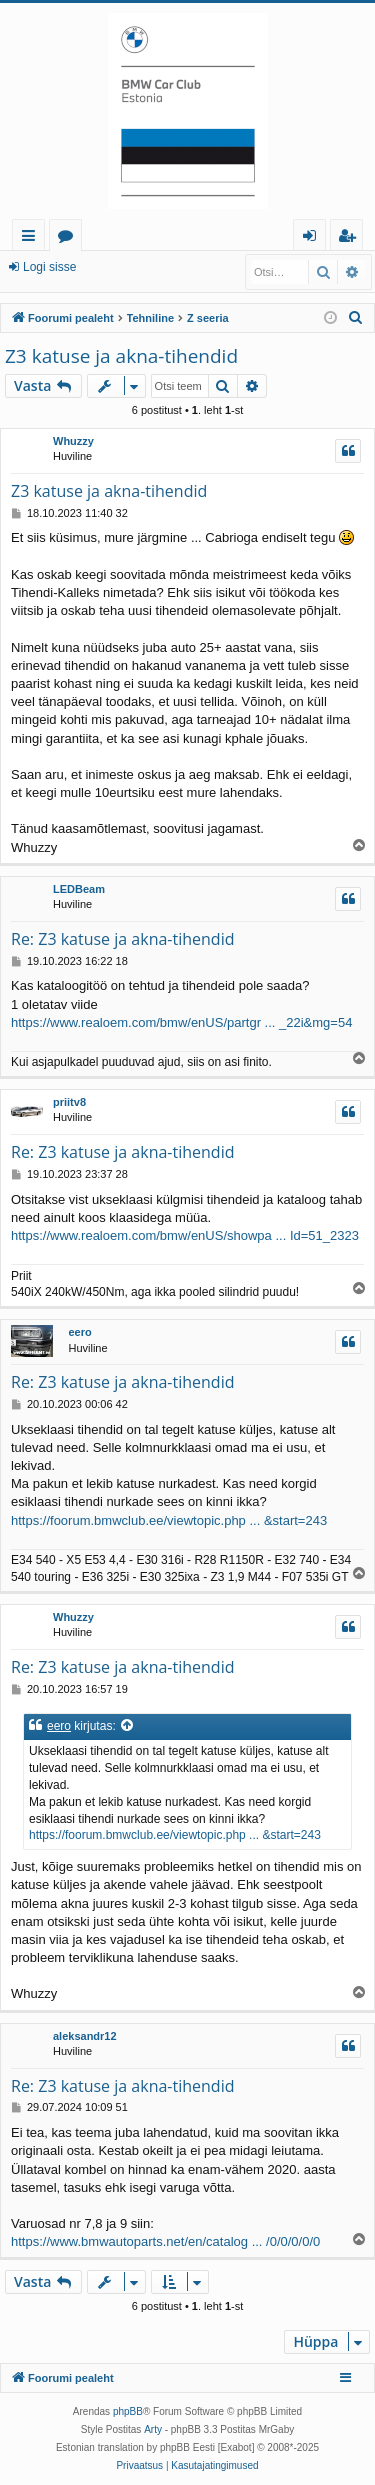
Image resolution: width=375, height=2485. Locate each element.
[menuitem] (356, 318)
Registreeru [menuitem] (351, 238)
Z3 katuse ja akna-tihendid (121, 356)
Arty (153, 2429)
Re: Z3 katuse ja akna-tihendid (122, 939)
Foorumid (69, 238)
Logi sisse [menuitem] (313, 238)
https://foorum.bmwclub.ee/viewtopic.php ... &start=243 (169, 1520)
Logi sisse (49, 267)
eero (79, 1332)
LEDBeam (79, 889)
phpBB (128, 2411)
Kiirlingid (32, 238)
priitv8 (69, 1102)
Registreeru (137, 267)
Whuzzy (73, 441)
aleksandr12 (85, 2036)
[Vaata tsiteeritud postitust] (128, 1726)
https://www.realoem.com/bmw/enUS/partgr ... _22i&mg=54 (181, 1022)
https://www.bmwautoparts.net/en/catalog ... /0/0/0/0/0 (165, 2241)
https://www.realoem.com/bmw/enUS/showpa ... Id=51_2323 (185, 1235)
